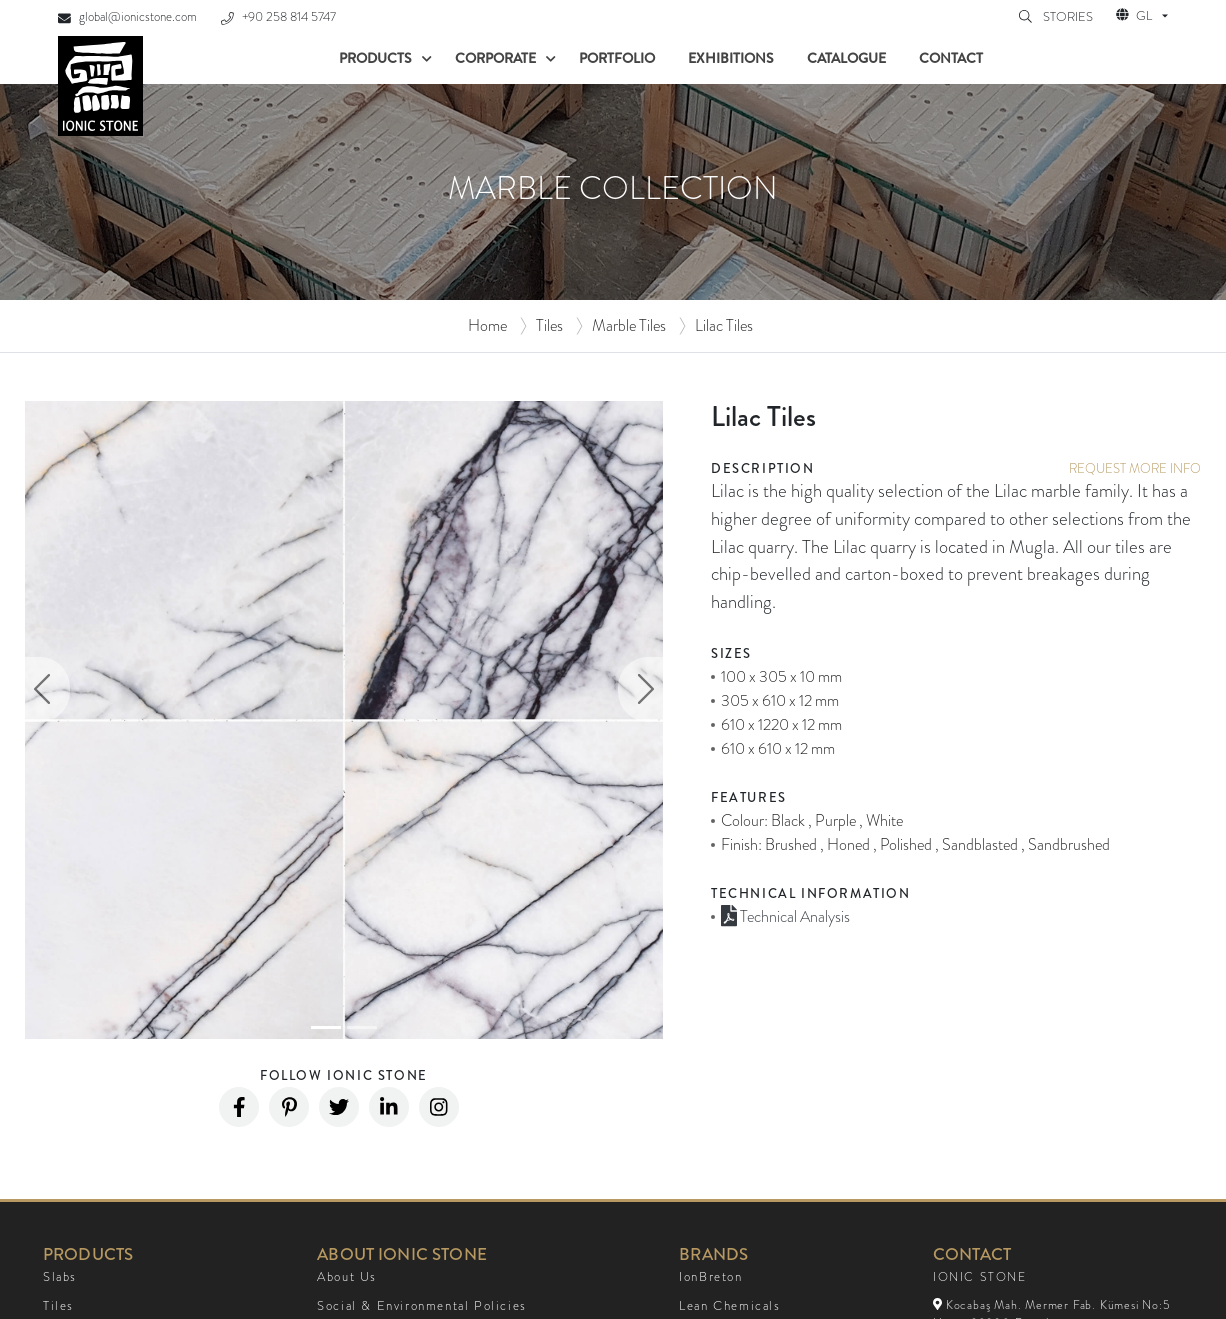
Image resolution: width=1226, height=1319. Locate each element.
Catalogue (846, 58)
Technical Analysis (785, 916)
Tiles (549, 325)
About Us (347, 1277)
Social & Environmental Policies (422, 1306)
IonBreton (710, 1277)
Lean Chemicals (729, 1306)
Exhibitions (731, 58)
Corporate (495, 58)
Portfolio (617, 58)
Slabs (60, 1277)
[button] (47, 689)
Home (487, 325)
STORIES (1069, 17)
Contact (951, 58)
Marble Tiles (629, 325)
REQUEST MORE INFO (1135, 468)
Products (375, 58)
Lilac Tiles (724, 325)
